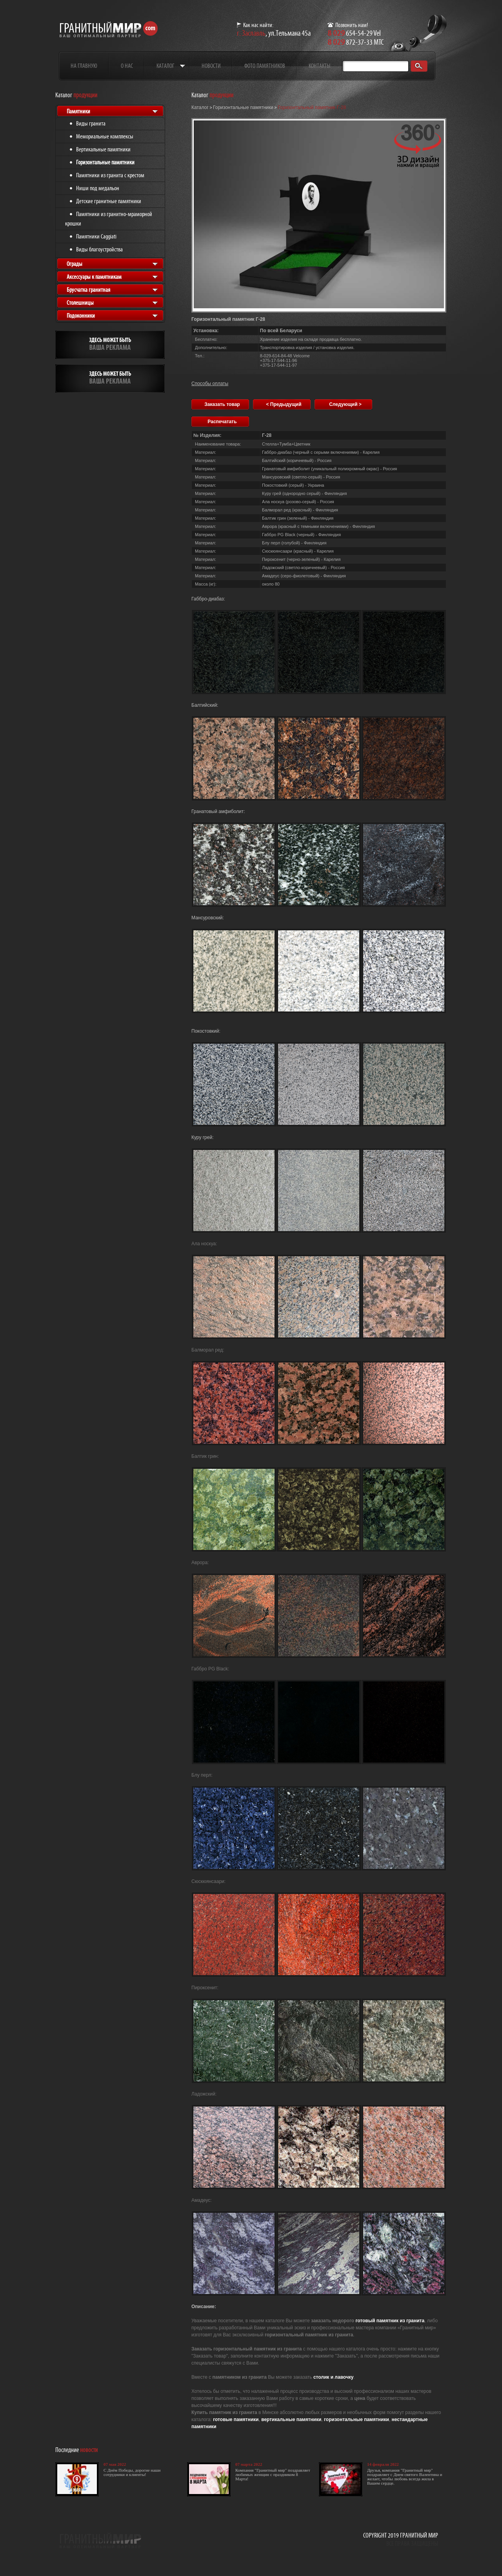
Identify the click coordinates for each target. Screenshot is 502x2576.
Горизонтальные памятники (105, 162)
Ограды (74, 263)
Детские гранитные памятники (108, 201)
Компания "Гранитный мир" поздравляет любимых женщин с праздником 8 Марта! (272, 2474)
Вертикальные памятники (103, 149)
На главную (84, 65)
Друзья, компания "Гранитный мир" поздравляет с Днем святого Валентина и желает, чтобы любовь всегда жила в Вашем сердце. (404, 2476)
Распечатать (221, 421)
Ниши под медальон (97, 188)
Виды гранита (90, 123)
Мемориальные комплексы (104, 136)
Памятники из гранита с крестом (110, 175)
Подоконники (81, 315)
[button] (417, 146)
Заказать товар (222, 404)
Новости (211, 65)
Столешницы (80, 302)
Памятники (78, 111)
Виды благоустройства (99, 249)
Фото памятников (264, 65)
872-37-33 (350, 42)
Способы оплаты (209, 383)
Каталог (165, 65)
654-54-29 (350, 33)
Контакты (319, 65)
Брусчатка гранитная (88, 289)
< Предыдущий (283, 404)
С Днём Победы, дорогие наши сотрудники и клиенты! (132, 2472)
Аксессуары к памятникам (94, 276)
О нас (127, 65)
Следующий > (345, 404)
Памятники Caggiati (96, 236)
